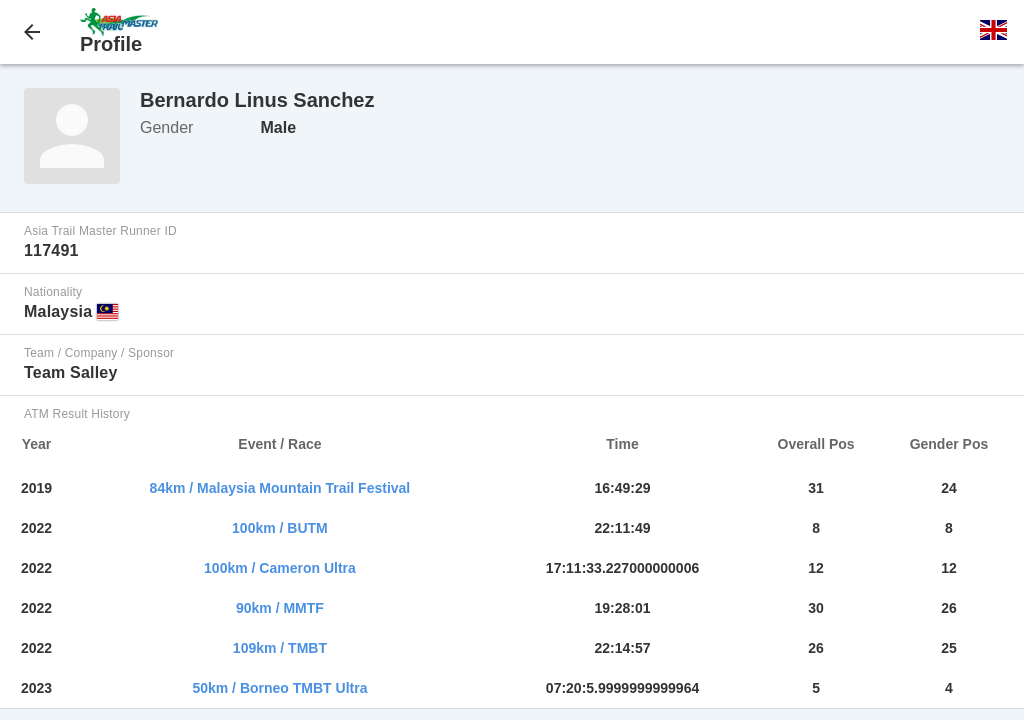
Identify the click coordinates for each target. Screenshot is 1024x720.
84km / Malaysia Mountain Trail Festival (280, 488)
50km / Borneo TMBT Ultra (279, 688)
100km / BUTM (280, 528)
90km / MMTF (280, 608)
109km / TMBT (280, 648)
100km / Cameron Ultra (280, 568)
